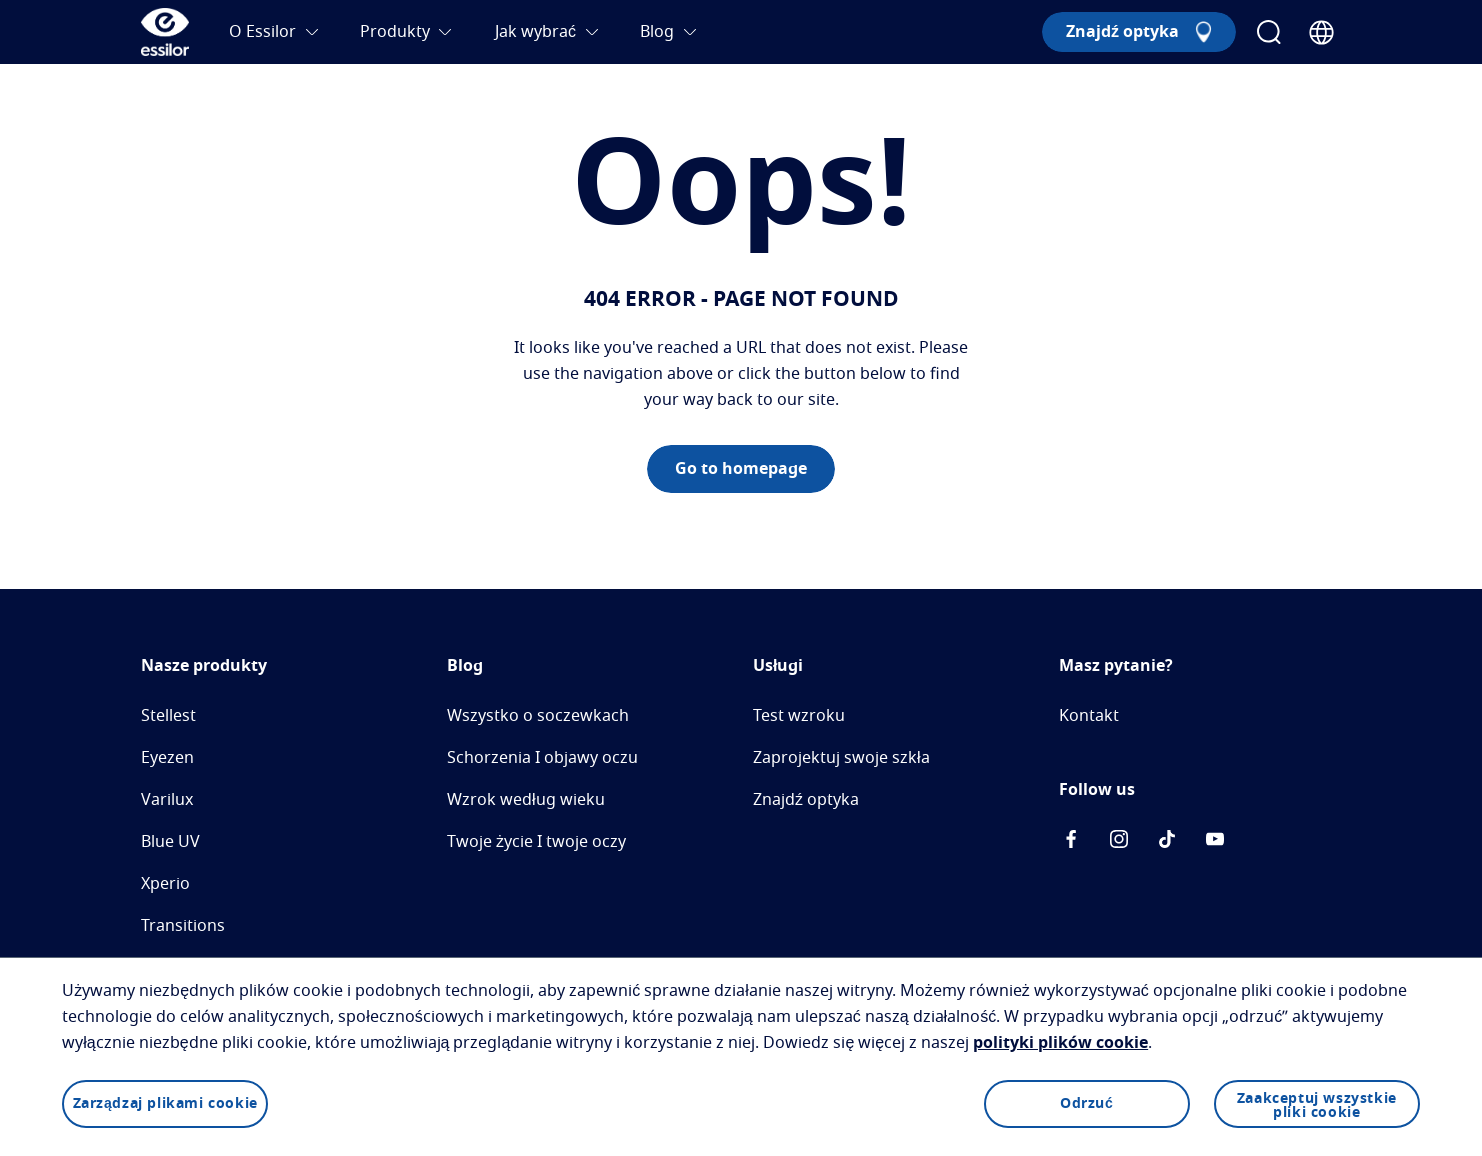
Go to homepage (741, 469)
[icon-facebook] (1071, 843)
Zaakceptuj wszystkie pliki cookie (1317, 1106)
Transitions (183, 926)
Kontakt (1089, 716)
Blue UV (170, 842)
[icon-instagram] (1119, 843)
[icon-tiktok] (1167, 843)
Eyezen (167, 758)
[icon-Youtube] (1215, 843)
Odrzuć (1086, 1104)
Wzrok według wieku (526, 800)
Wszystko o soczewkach (538, 716)
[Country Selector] (1321, 32)
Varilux (167, 800)
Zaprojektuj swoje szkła (841, 758)
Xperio (165, 884)
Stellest (168, 716)
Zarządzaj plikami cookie (165, 1104)
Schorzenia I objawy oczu (542, 758)
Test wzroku (799, 716)
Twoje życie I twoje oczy (536, 842)
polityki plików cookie (1060, 1043)
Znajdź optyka (806, 800)
